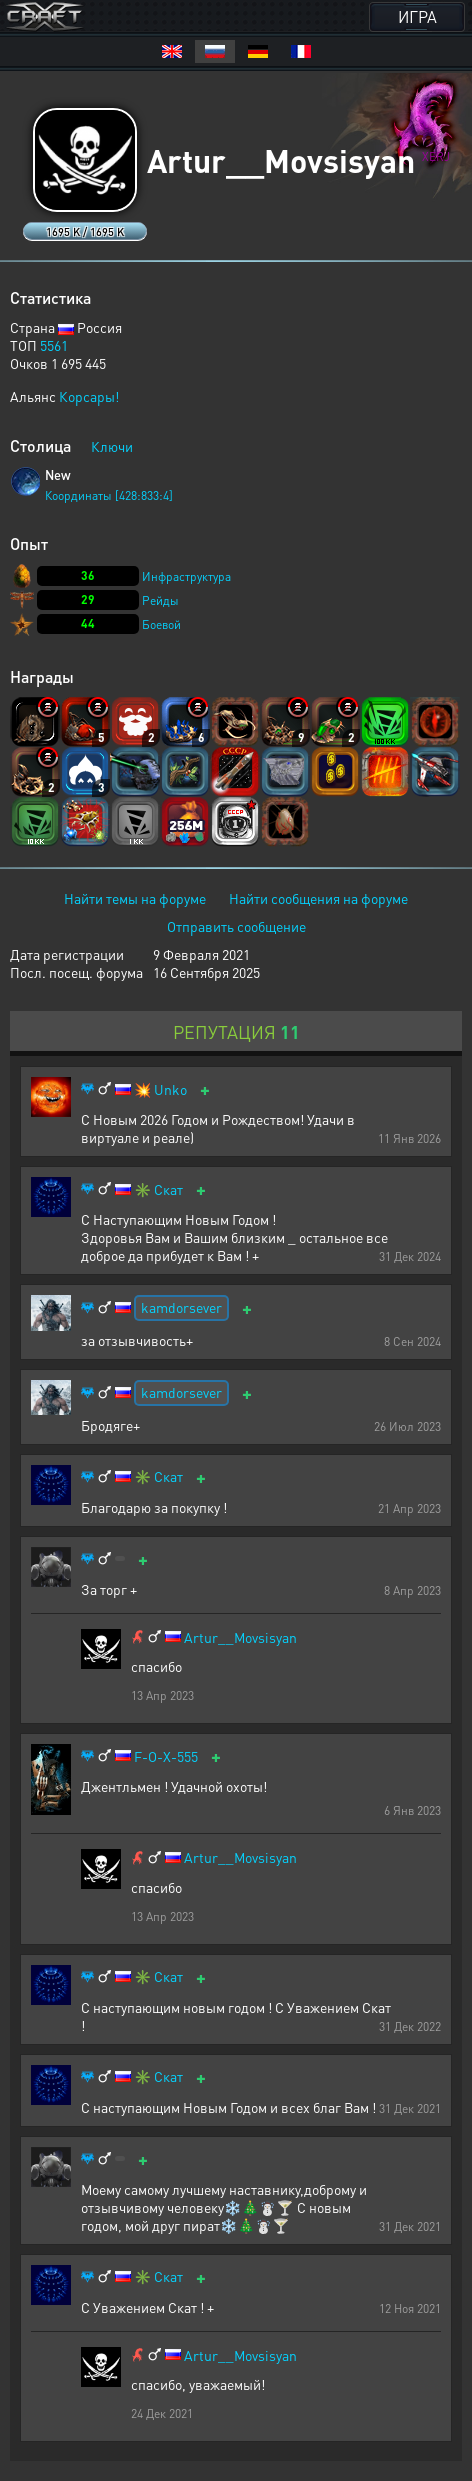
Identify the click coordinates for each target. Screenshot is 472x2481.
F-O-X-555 (166, 1756)
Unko (170, 1089)
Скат (168, 1189)
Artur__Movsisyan (240, 1637)
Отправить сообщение (236, 926)
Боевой (161, 624)
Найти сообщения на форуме (318, 898)
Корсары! (89, 396)
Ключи (112, 446)
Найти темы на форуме (135, 898)
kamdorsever (181, 1307)
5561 (54, 345)
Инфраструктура (186, 576)
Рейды (160, 600)
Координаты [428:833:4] (109, 495)
